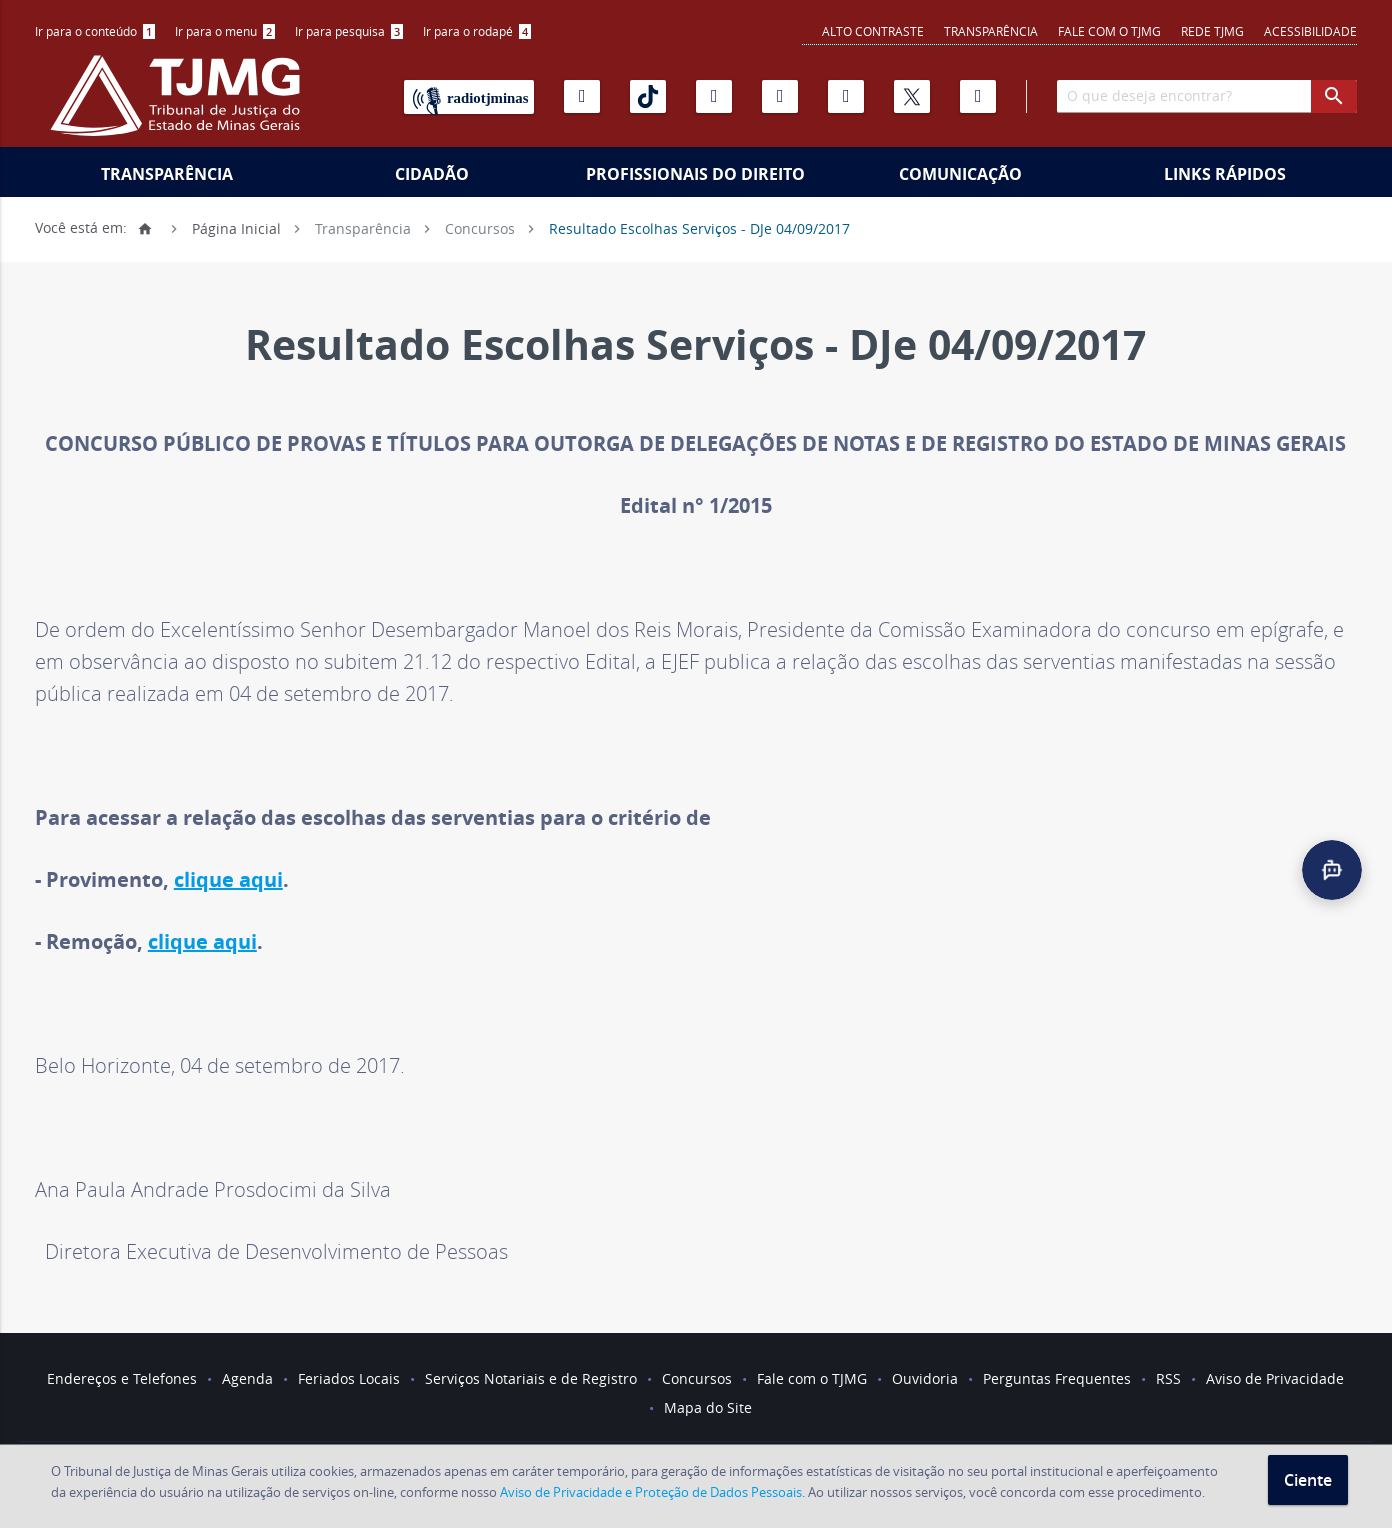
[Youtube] (582, 96)
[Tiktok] (648, 96)
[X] (912, 96)
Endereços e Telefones (122, 1378)
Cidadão (432, 174)
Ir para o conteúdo (95, 31)
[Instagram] (714, 96)
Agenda (247, 1378)
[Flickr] (780, 96)
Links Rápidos (1225, 174)
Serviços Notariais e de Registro (531, 1378)
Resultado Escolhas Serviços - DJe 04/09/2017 (699, 227)
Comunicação (960, 174)
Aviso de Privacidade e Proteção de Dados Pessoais (651, 1492)
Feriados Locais (349, 1378)
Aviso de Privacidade (1275, 1378)
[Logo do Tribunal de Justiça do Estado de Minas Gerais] (180, 106)
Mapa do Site (708, 1407)
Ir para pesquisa (349, 31)
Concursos (480, 227)
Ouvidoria (925, 1378)
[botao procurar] (1334, 96)
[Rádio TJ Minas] (469, 97)
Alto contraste (873, 31)
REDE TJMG (1212, 31)
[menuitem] (95, 31)
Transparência (991, 31)
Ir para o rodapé (477, 31)
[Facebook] (978, 96)
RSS (1168, 1378)
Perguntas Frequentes (1057, 1378)
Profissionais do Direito (695, 174)
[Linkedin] (846, 96)
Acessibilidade (1310, 31)
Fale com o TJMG (1109, 31)
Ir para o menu (225, 31)
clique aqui (228, 879)
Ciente (1308, 1480)
